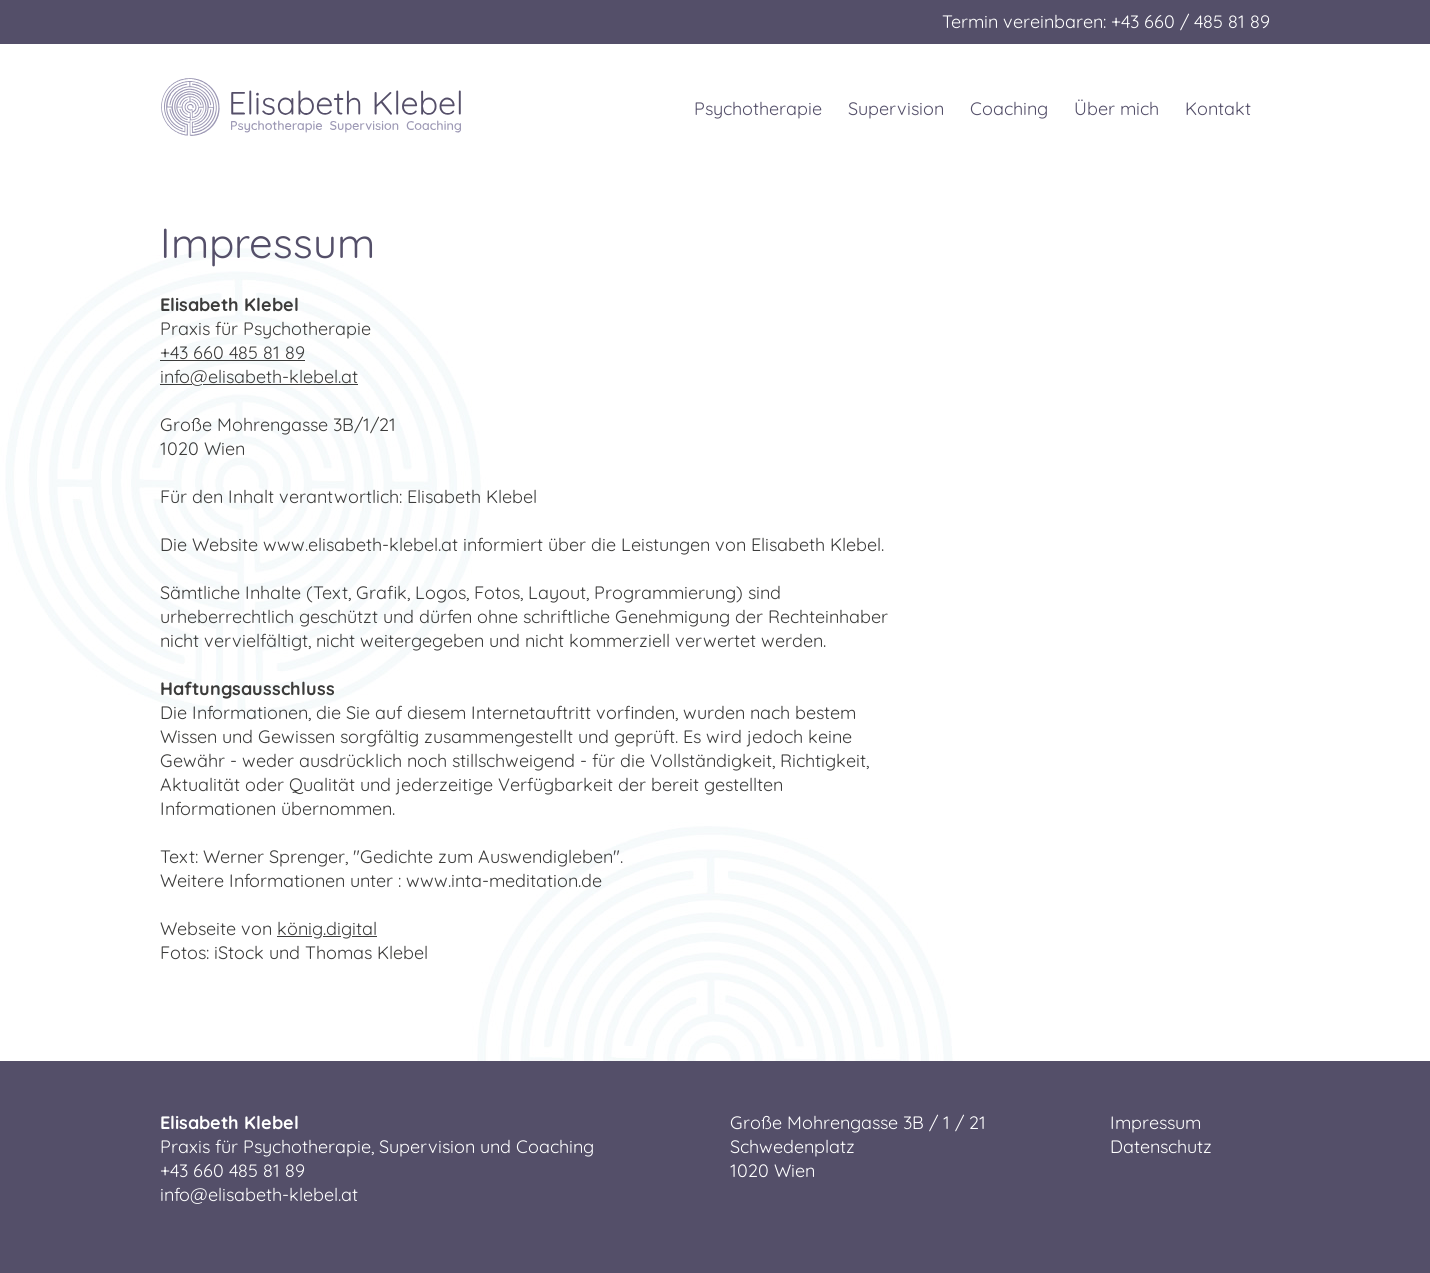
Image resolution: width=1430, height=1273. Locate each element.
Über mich (1116, 108)
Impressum (1155, 1122)
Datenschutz (1161, 1146)
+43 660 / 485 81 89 (1190, 21)
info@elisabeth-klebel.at (259, 376)
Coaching (1009, 108)
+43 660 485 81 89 (232, 352)
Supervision (896, 108)
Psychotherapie (762, 108)
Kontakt (1218, 108)
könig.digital (327, 928)
